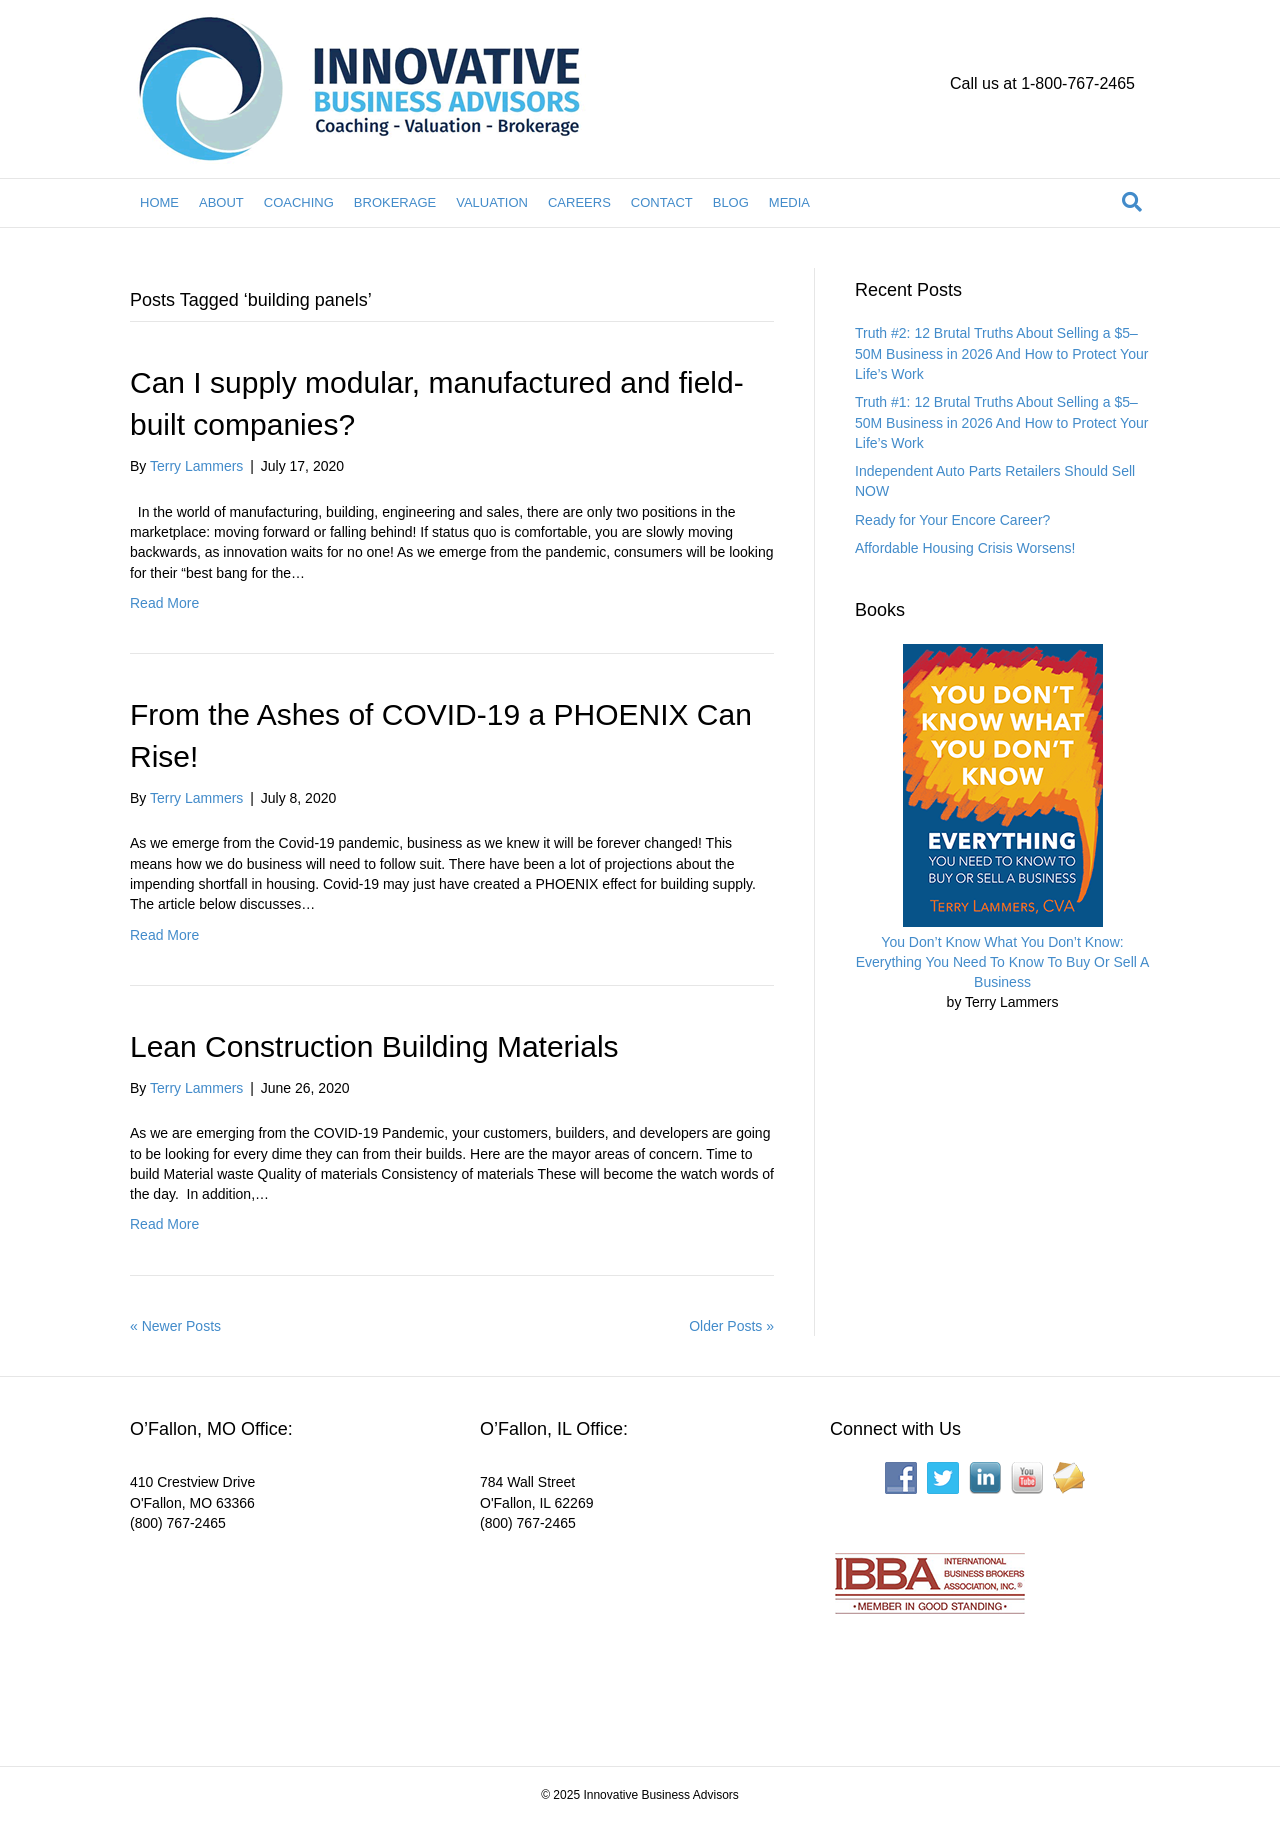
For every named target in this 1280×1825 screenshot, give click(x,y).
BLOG (731, 202)
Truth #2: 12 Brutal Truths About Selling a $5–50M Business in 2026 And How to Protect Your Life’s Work (1001, 353)
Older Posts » (731, 1326)
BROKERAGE (395, 202)
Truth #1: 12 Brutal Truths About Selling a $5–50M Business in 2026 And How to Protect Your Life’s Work (1001, 422)
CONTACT (662, 202)
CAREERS (579, 202)
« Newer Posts (175, 1326)
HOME (159, 202)
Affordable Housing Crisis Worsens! (965, 548)
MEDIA (789, 202)
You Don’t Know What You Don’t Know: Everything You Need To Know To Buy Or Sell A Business (1003, 962)
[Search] (1132, 202)
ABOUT (221, 202)
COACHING (299, 202)
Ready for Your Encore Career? (952, 520)
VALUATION (492, 202)
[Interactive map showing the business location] (280, 1636)
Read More (164, 603)
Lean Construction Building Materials (374, 1046)
